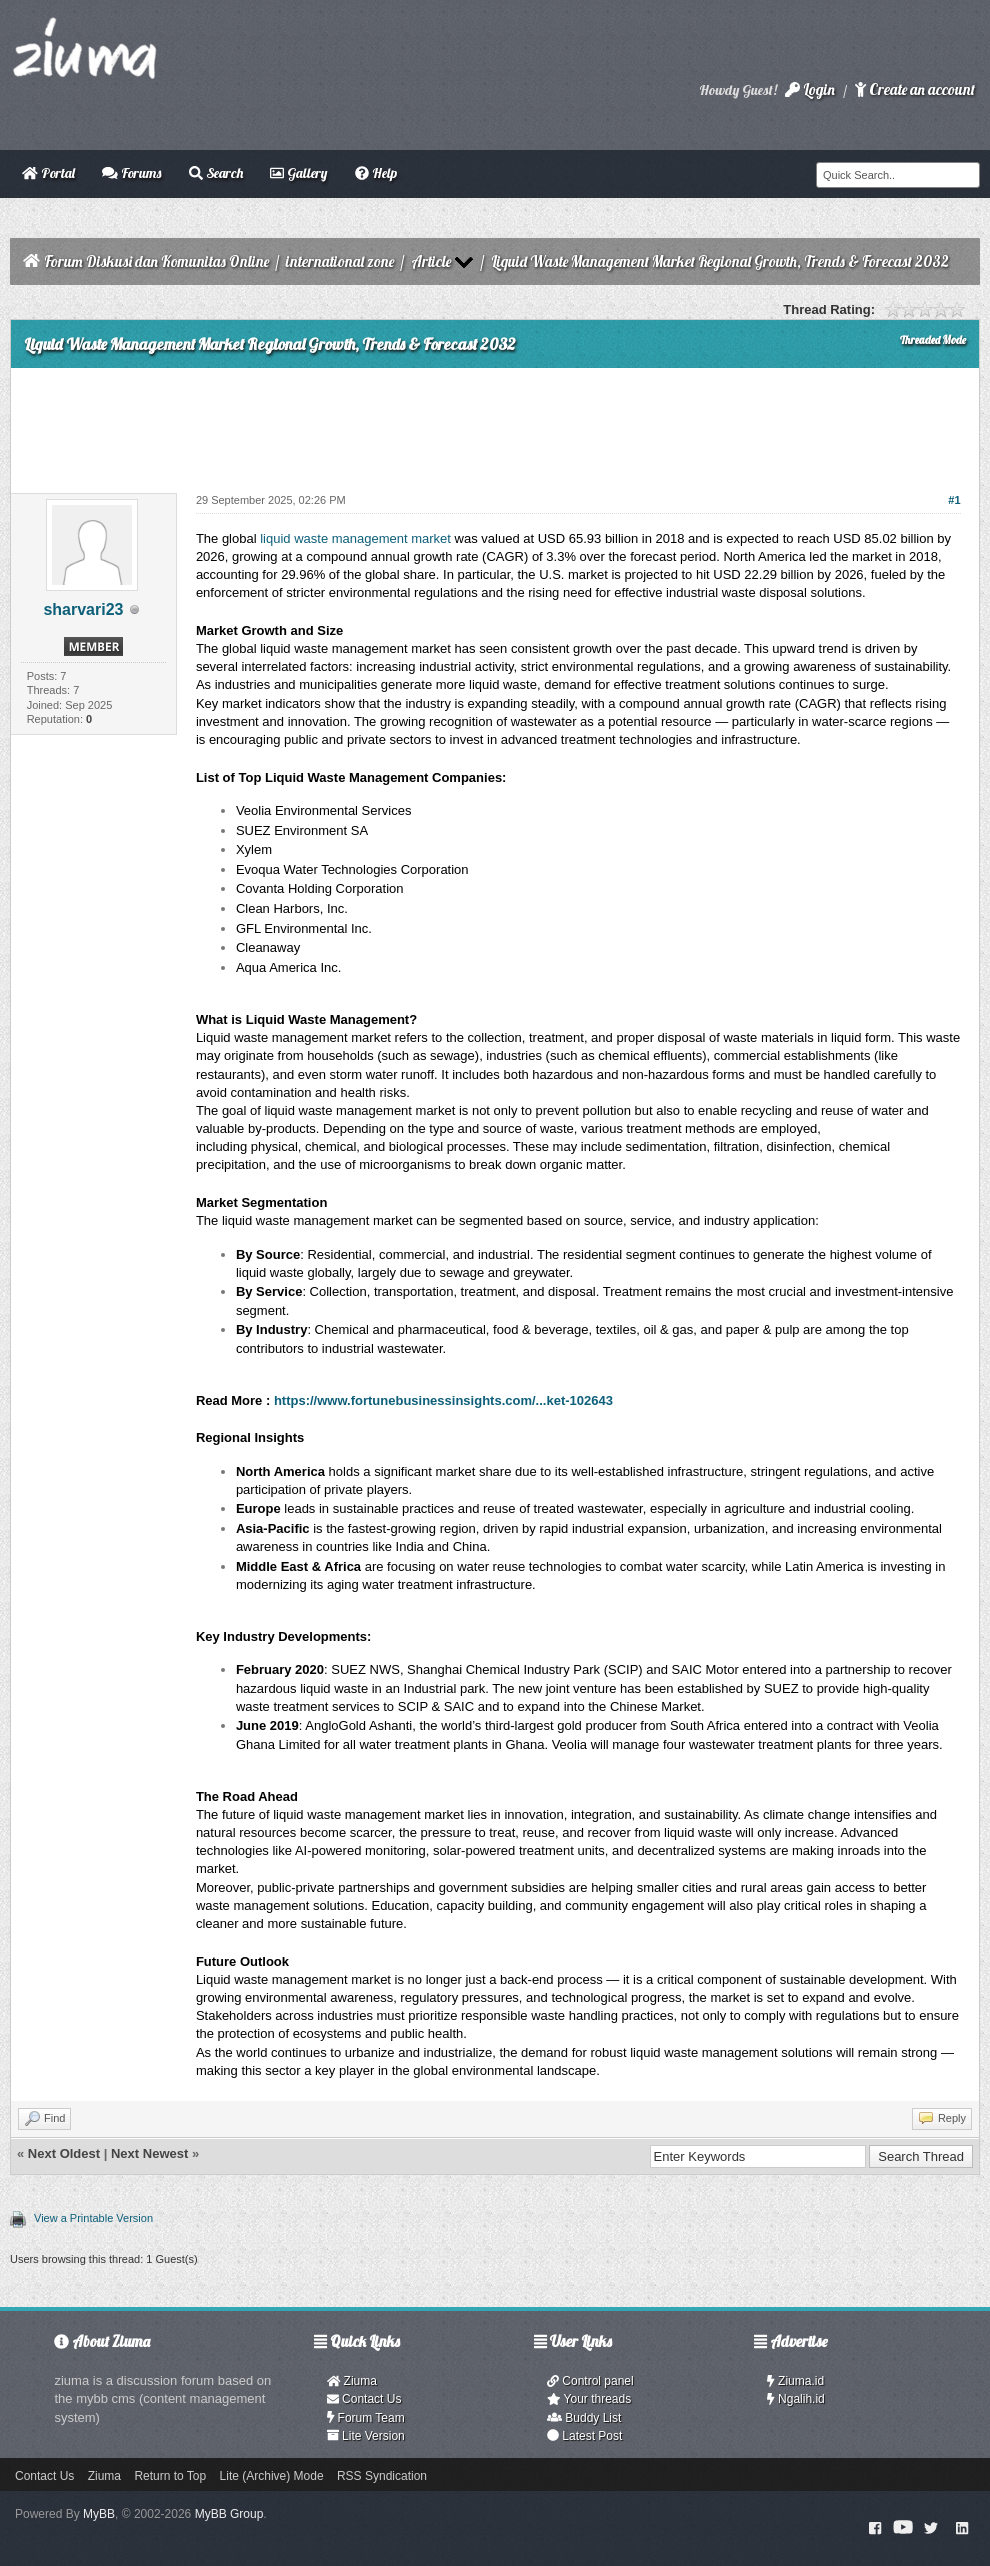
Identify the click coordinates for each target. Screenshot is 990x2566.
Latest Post (584, 2436)
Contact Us (364, 2399)
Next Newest (149, 2153)
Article (431, 261)
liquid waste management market (355, 538)
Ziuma (352, 2381)
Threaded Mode (933, 340)
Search (216, 173)
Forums (131, 173)
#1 (954, 500)
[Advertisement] (495, 423)
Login (810, 89)
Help (376, 173)
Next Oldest (64, 2153)
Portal (48, 173)
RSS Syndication (382, 2476)
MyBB (99, 2514)
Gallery (298, 173)
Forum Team (366, 2418)
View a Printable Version (93, 2218)
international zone (340, 261)
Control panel (590, 2381)
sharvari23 (83, 609)
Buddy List (584, 2418)
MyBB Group (229, 2514)
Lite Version (366, 2436)
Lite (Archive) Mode (272, 2476)
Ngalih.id (796, 2399)
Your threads (589, 2399)
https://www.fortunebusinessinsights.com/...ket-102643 (443, 1400)
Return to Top (170, 2476)
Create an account (915, 89)
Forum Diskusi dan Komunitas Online (156, 261)
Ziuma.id (795, 2381)
